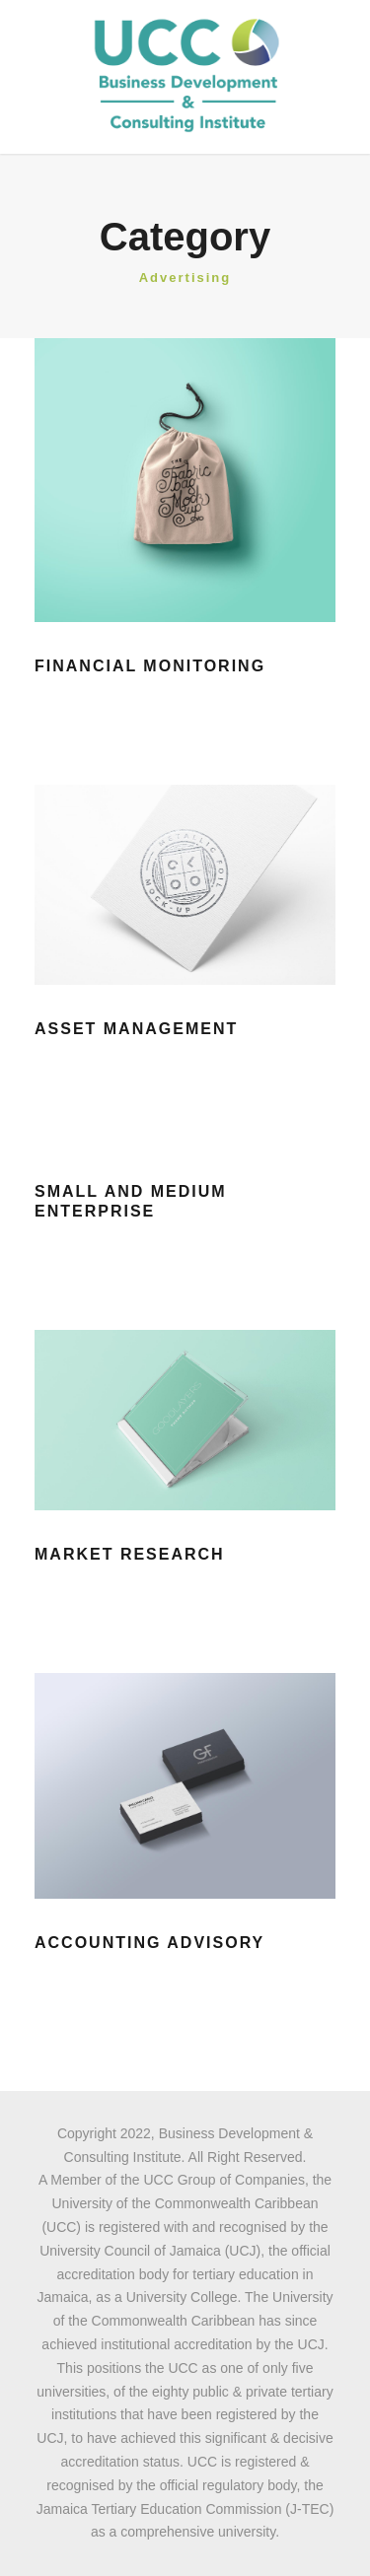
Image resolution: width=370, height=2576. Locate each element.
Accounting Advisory (149, 1942)
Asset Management (136, 1028)
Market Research (130, 1554)
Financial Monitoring (150, 666)
